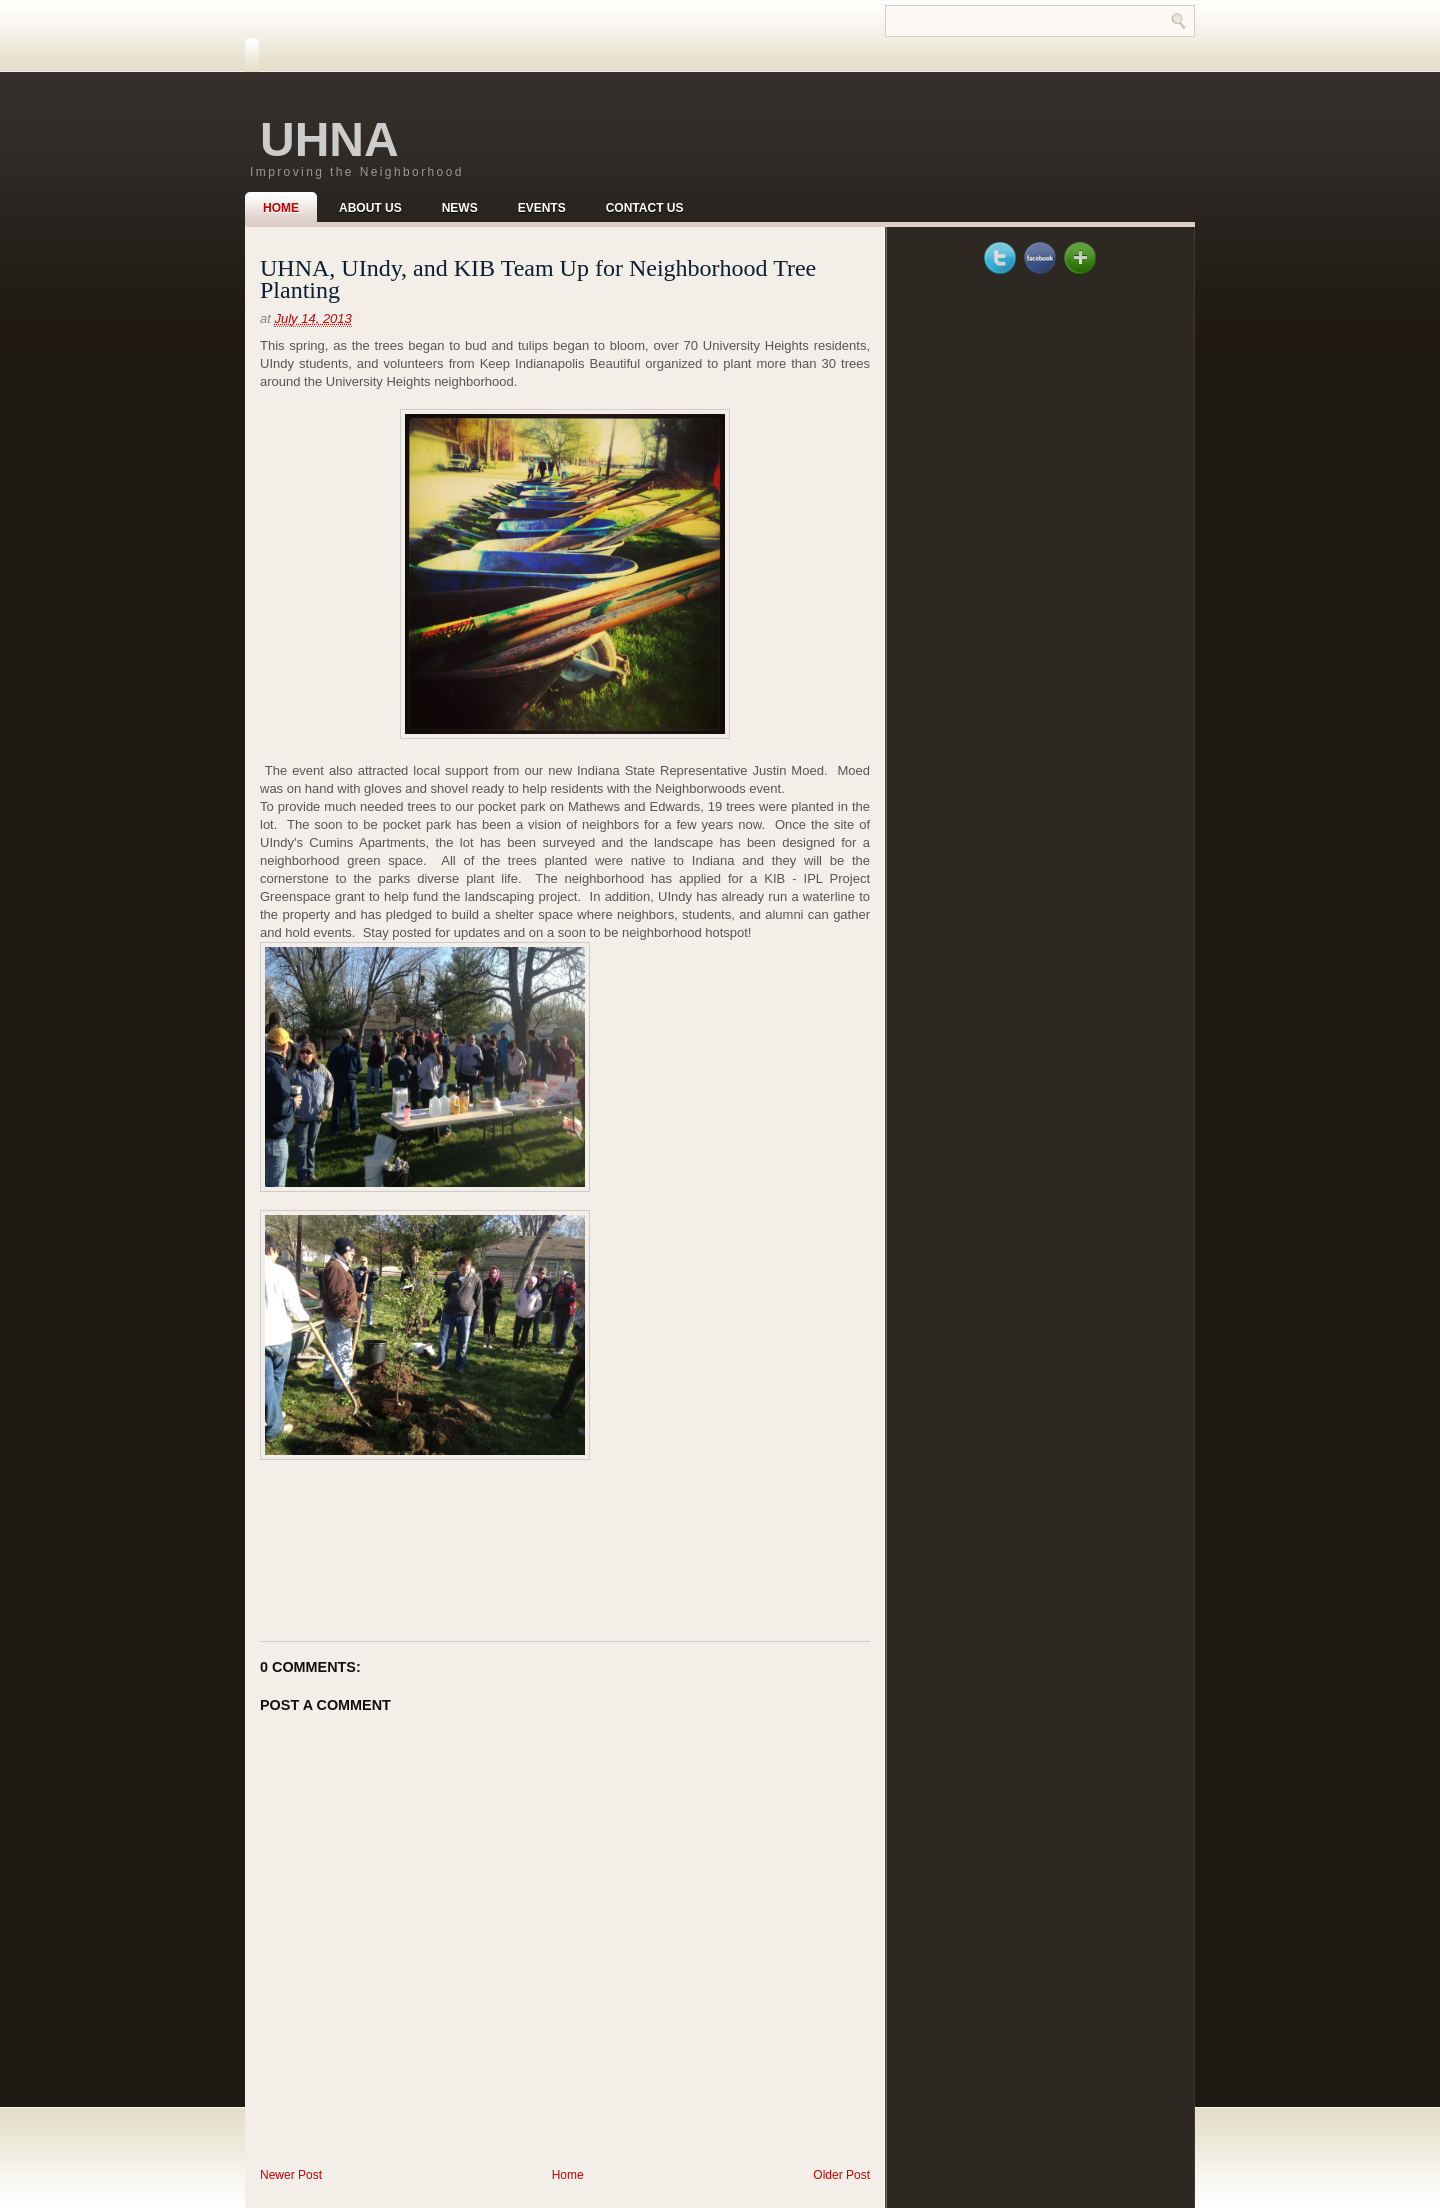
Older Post (841, 2175)
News (460, 208)
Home (281, 208)
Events (542, 208)
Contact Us (645, 208)
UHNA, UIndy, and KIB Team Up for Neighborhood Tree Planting (538, 279)
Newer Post (291, 2175)
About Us (370, 208)
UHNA (329, 139)
